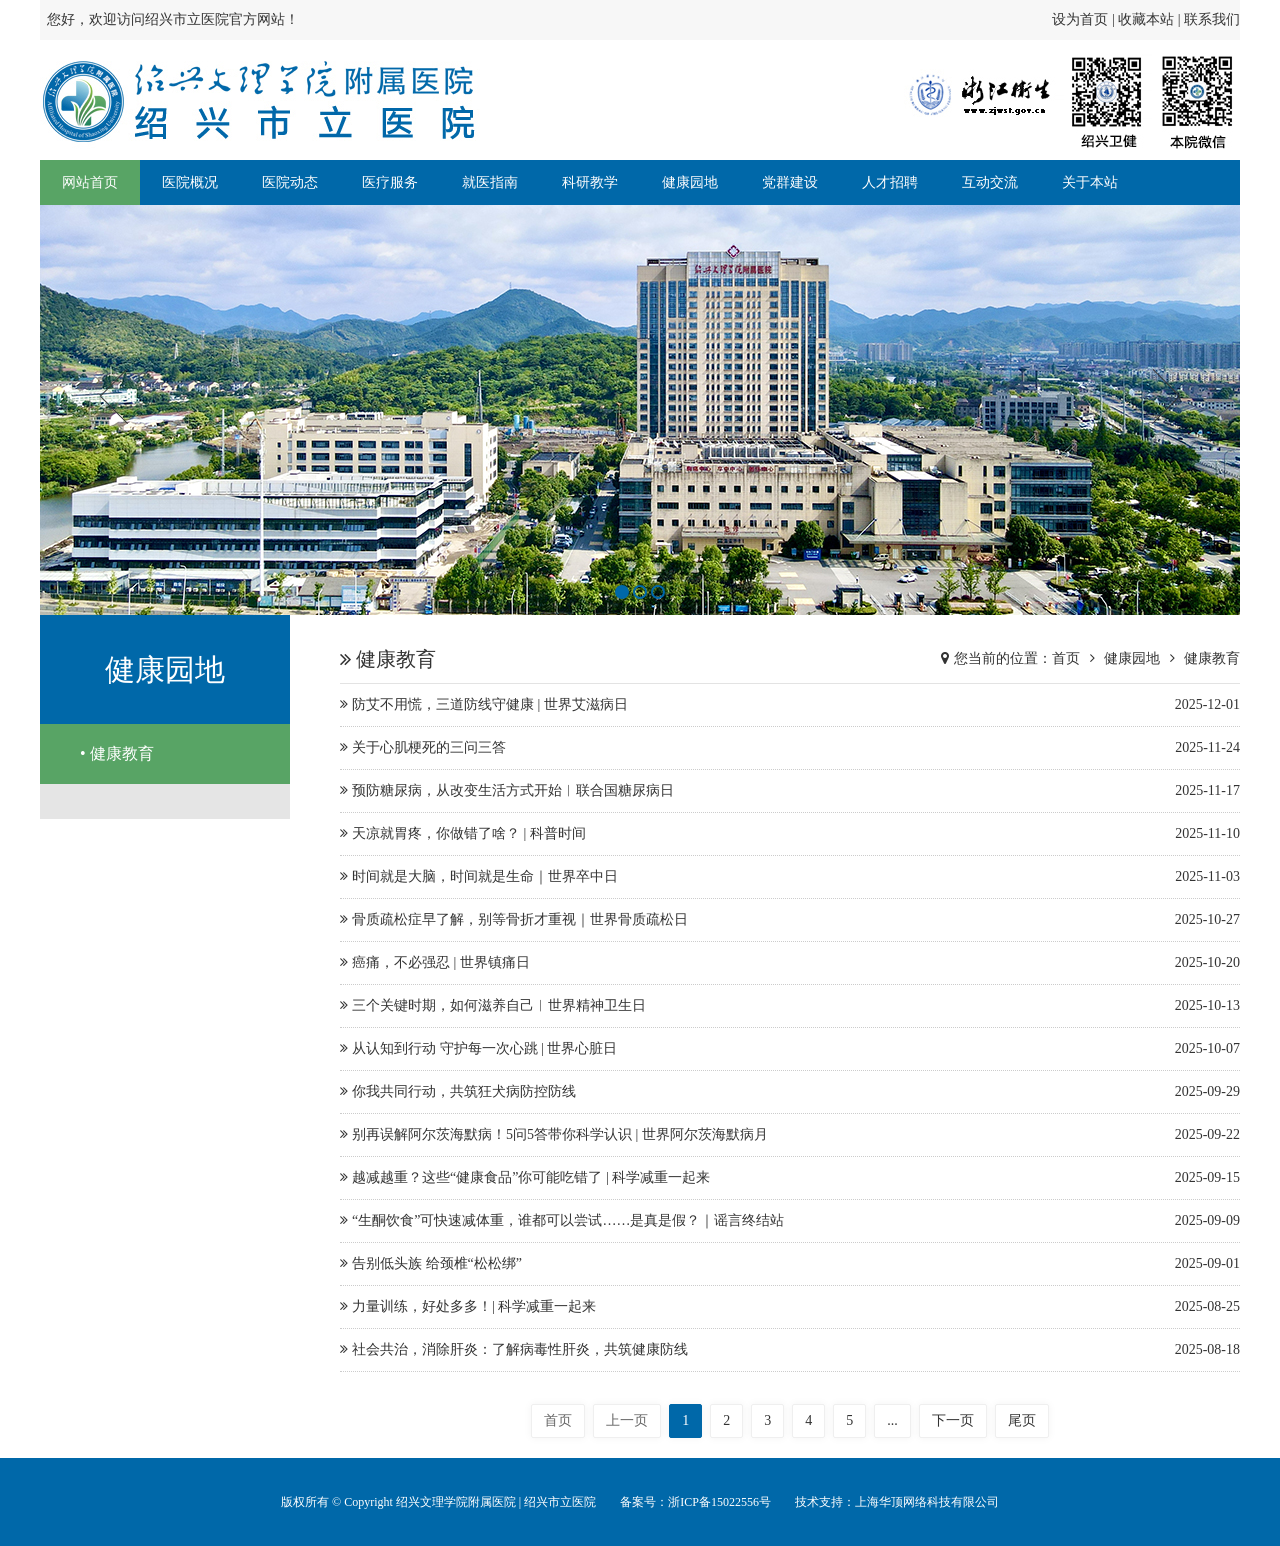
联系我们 (1212, 19)
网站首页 (90, 182)
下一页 (953, 1420)
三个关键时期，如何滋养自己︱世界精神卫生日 (790, 1006)
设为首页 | (1085, 19)
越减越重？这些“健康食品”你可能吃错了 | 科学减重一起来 (790, 1178)
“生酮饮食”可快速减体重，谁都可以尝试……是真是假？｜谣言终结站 (790, 1221)
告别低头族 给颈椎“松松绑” (790, 1264)
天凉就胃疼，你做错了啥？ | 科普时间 (790, 834)
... (892, 1420)
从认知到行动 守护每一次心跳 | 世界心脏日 (790, 1049)
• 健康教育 (117, 753)
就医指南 (490, 182)
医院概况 (190, 182)
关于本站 (1090, 182)
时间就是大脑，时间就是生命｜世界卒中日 (790, 877)
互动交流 (990, 182)
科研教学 (590, 182)
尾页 (1022, 1420)
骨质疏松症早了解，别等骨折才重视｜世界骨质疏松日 (790, 920)
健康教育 (1212, 658)
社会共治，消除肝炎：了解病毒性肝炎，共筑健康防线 (790, 1350)
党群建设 (790, 182)
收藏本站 (1146, 19)
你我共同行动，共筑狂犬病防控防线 (790, 1092)
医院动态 (290, 182)
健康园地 (690, 182)
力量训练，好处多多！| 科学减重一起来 (790, 1307)
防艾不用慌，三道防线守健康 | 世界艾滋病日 (790, 705)
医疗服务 (390, 182)
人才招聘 (890, 182)
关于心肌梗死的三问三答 (790, 748)
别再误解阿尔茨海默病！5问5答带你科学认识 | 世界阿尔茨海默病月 (790, 1135)
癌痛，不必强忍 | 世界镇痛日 (790, 963)
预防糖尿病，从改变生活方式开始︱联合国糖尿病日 (790, 791)
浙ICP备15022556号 (719, 1502)
